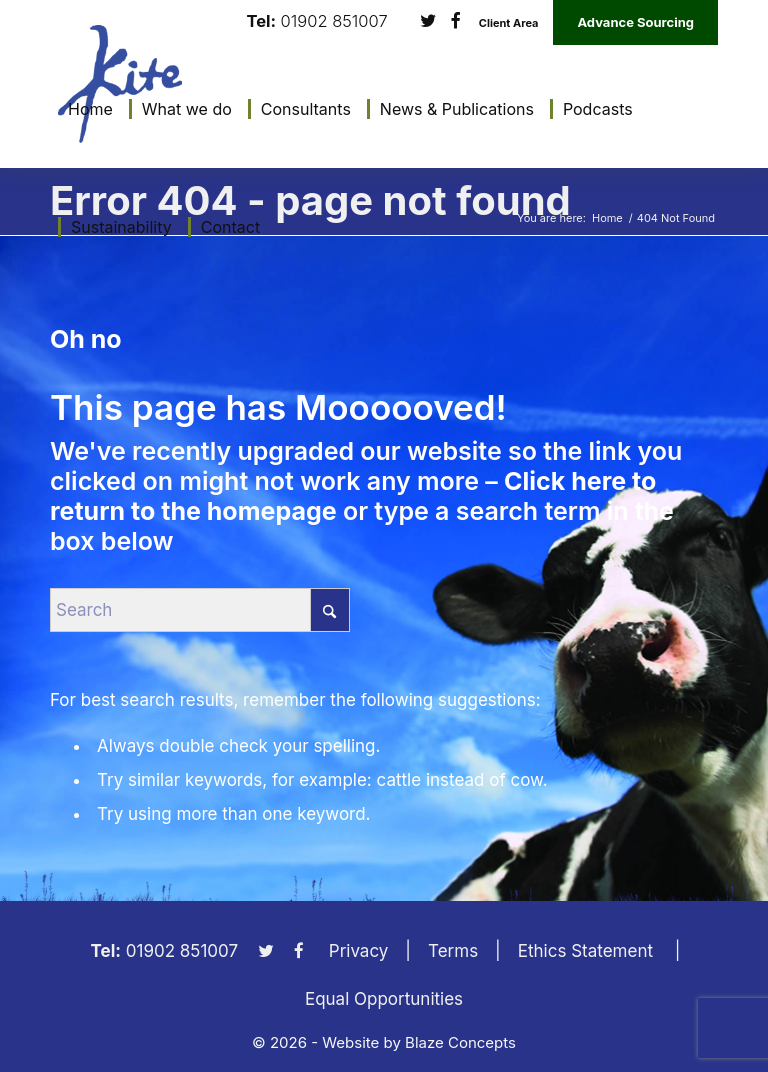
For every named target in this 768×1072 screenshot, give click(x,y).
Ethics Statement (585, 951)
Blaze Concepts (460, 1042)
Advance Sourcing (635, 22)
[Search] (200, 610)
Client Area (509, 23)
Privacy (359, 951)
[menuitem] (85, 109)
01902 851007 (334, 21)
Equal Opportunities (384, 999)
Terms (453, 951)
